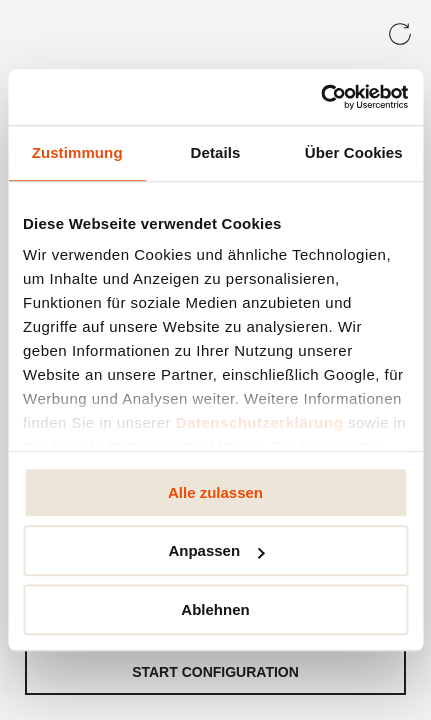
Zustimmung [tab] (77, 152)
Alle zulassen (215, 492)
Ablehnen (215, 609)
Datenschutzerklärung (260, 422)
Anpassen (216, 550)
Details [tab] (216, 152)
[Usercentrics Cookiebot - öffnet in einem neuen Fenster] (320, 97)
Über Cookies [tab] (354, 152)
